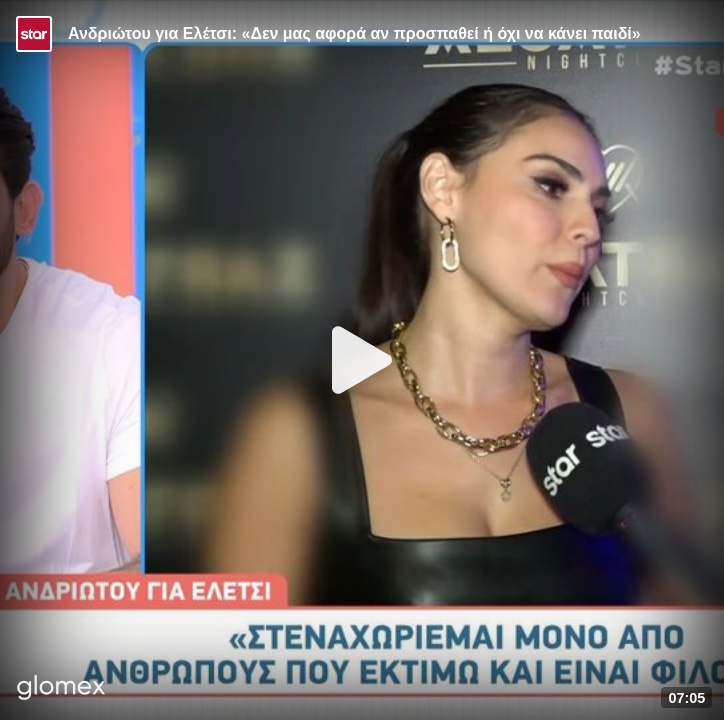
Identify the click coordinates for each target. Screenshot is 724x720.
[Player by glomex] (61, 689)
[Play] (362, 360)
